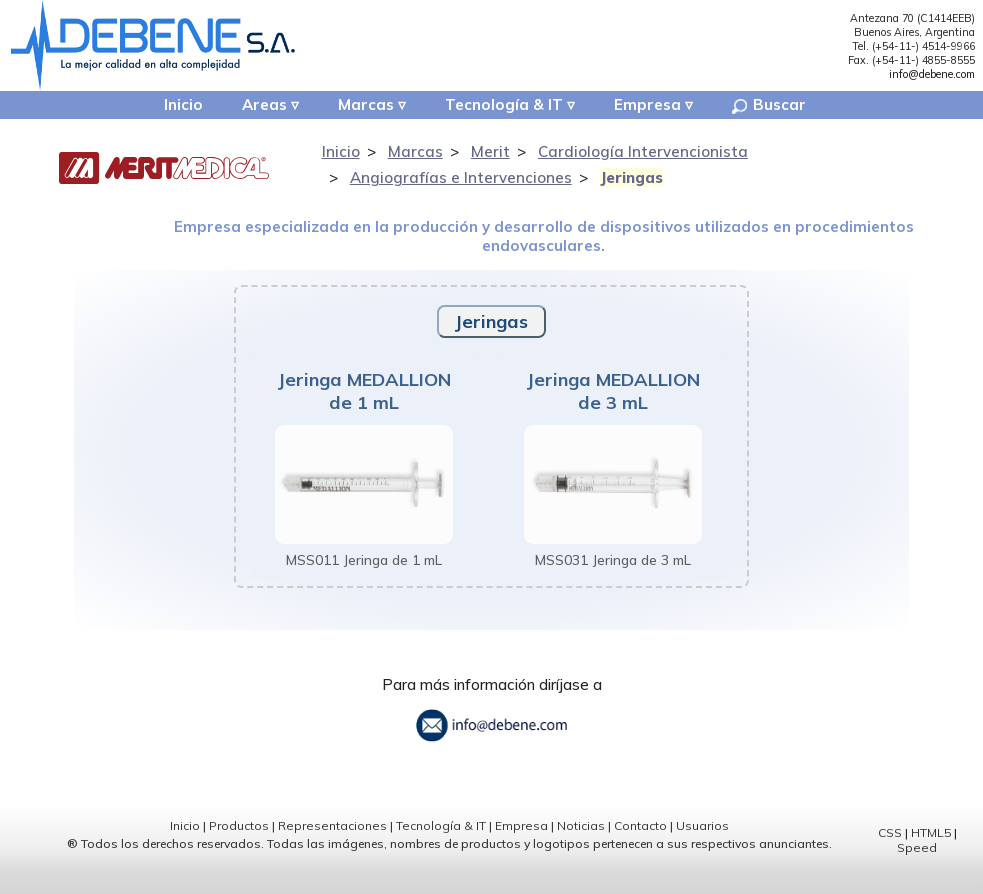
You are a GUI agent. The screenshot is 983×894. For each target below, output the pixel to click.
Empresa (657, 107)
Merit (490, 156)
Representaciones (332, 849)
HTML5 (931, 855)
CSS (890, 855)
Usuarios (702, 849)
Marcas (364, 107)
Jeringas (631, 181)
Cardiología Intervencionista (643, 156)
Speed (917, 870)
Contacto (640, 849)
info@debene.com (932, 74)
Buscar (784, 107)
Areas (255, 107)
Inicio (166, 107)
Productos (239, 849)
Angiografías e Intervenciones (461, 181)
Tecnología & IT (508, 107)
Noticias (581, 849)
